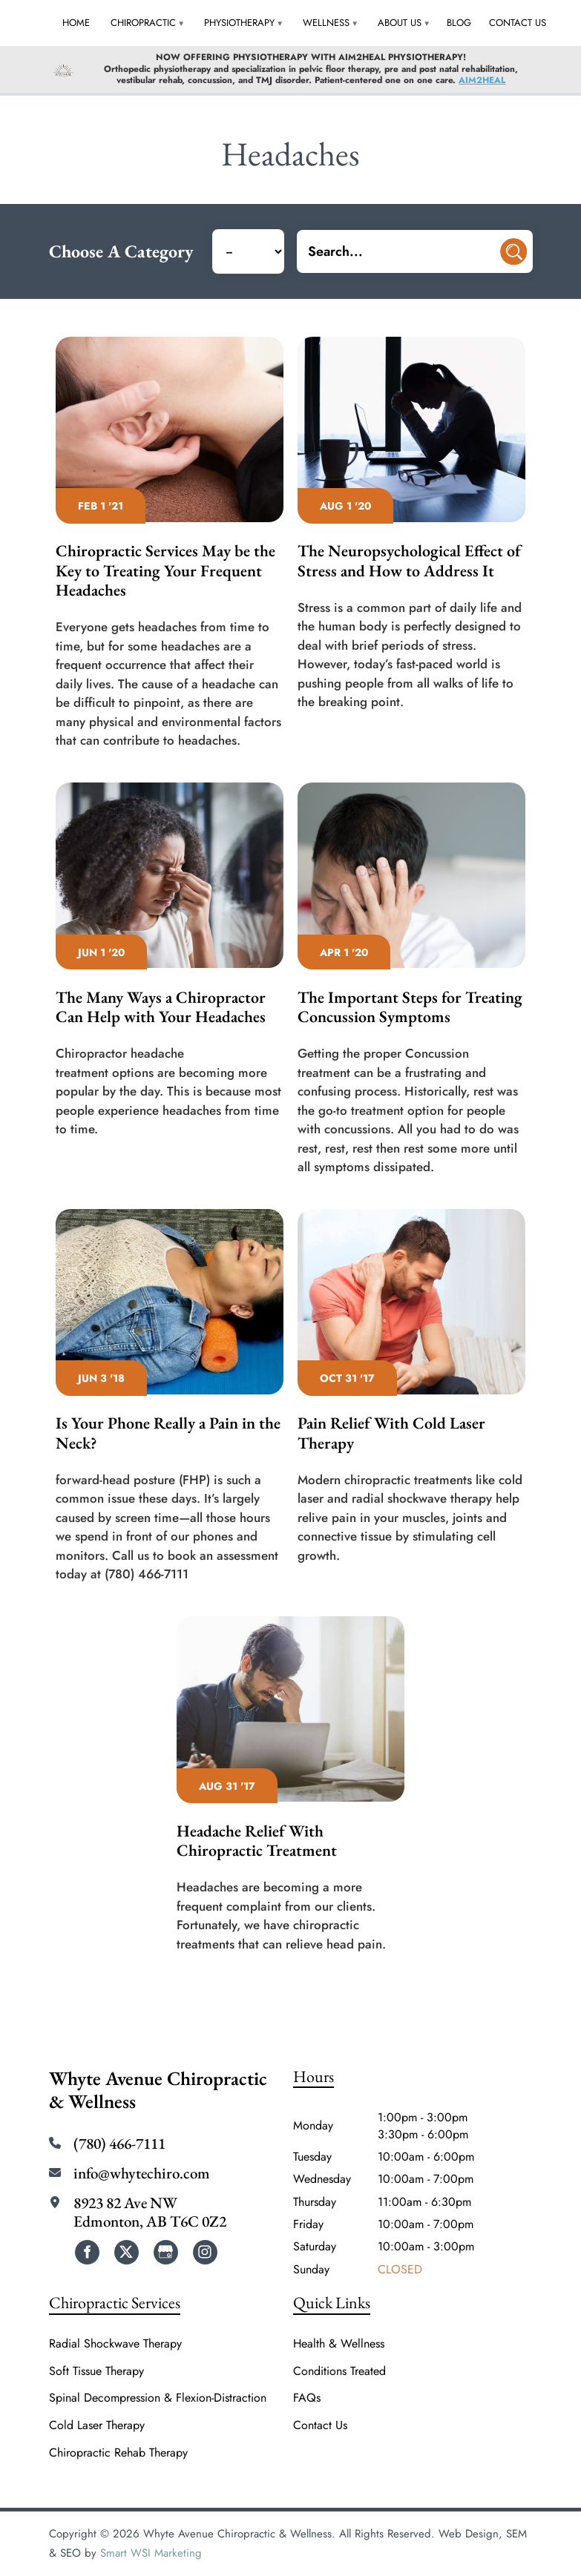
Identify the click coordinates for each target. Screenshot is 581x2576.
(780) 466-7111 (119, 2143)
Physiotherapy (239, 23)
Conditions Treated (339, 2371)
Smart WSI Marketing (151, 2553)
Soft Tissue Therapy (96, 2371)
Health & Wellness (338, 2344)
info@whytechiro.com (141, 2173)
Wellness (326, 23)
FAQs (307, 2398)
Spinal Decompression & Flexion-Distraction (157, 2398)
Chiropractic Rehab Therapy (118, 2453)
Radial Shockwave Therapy (115, 2344)
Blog (459, 23)
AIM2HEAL (482, 80)
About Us (399, 23)
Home (76, 23)
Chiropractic (143, 23)
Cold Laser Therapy (97, 2425)
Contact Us (517, 23)
